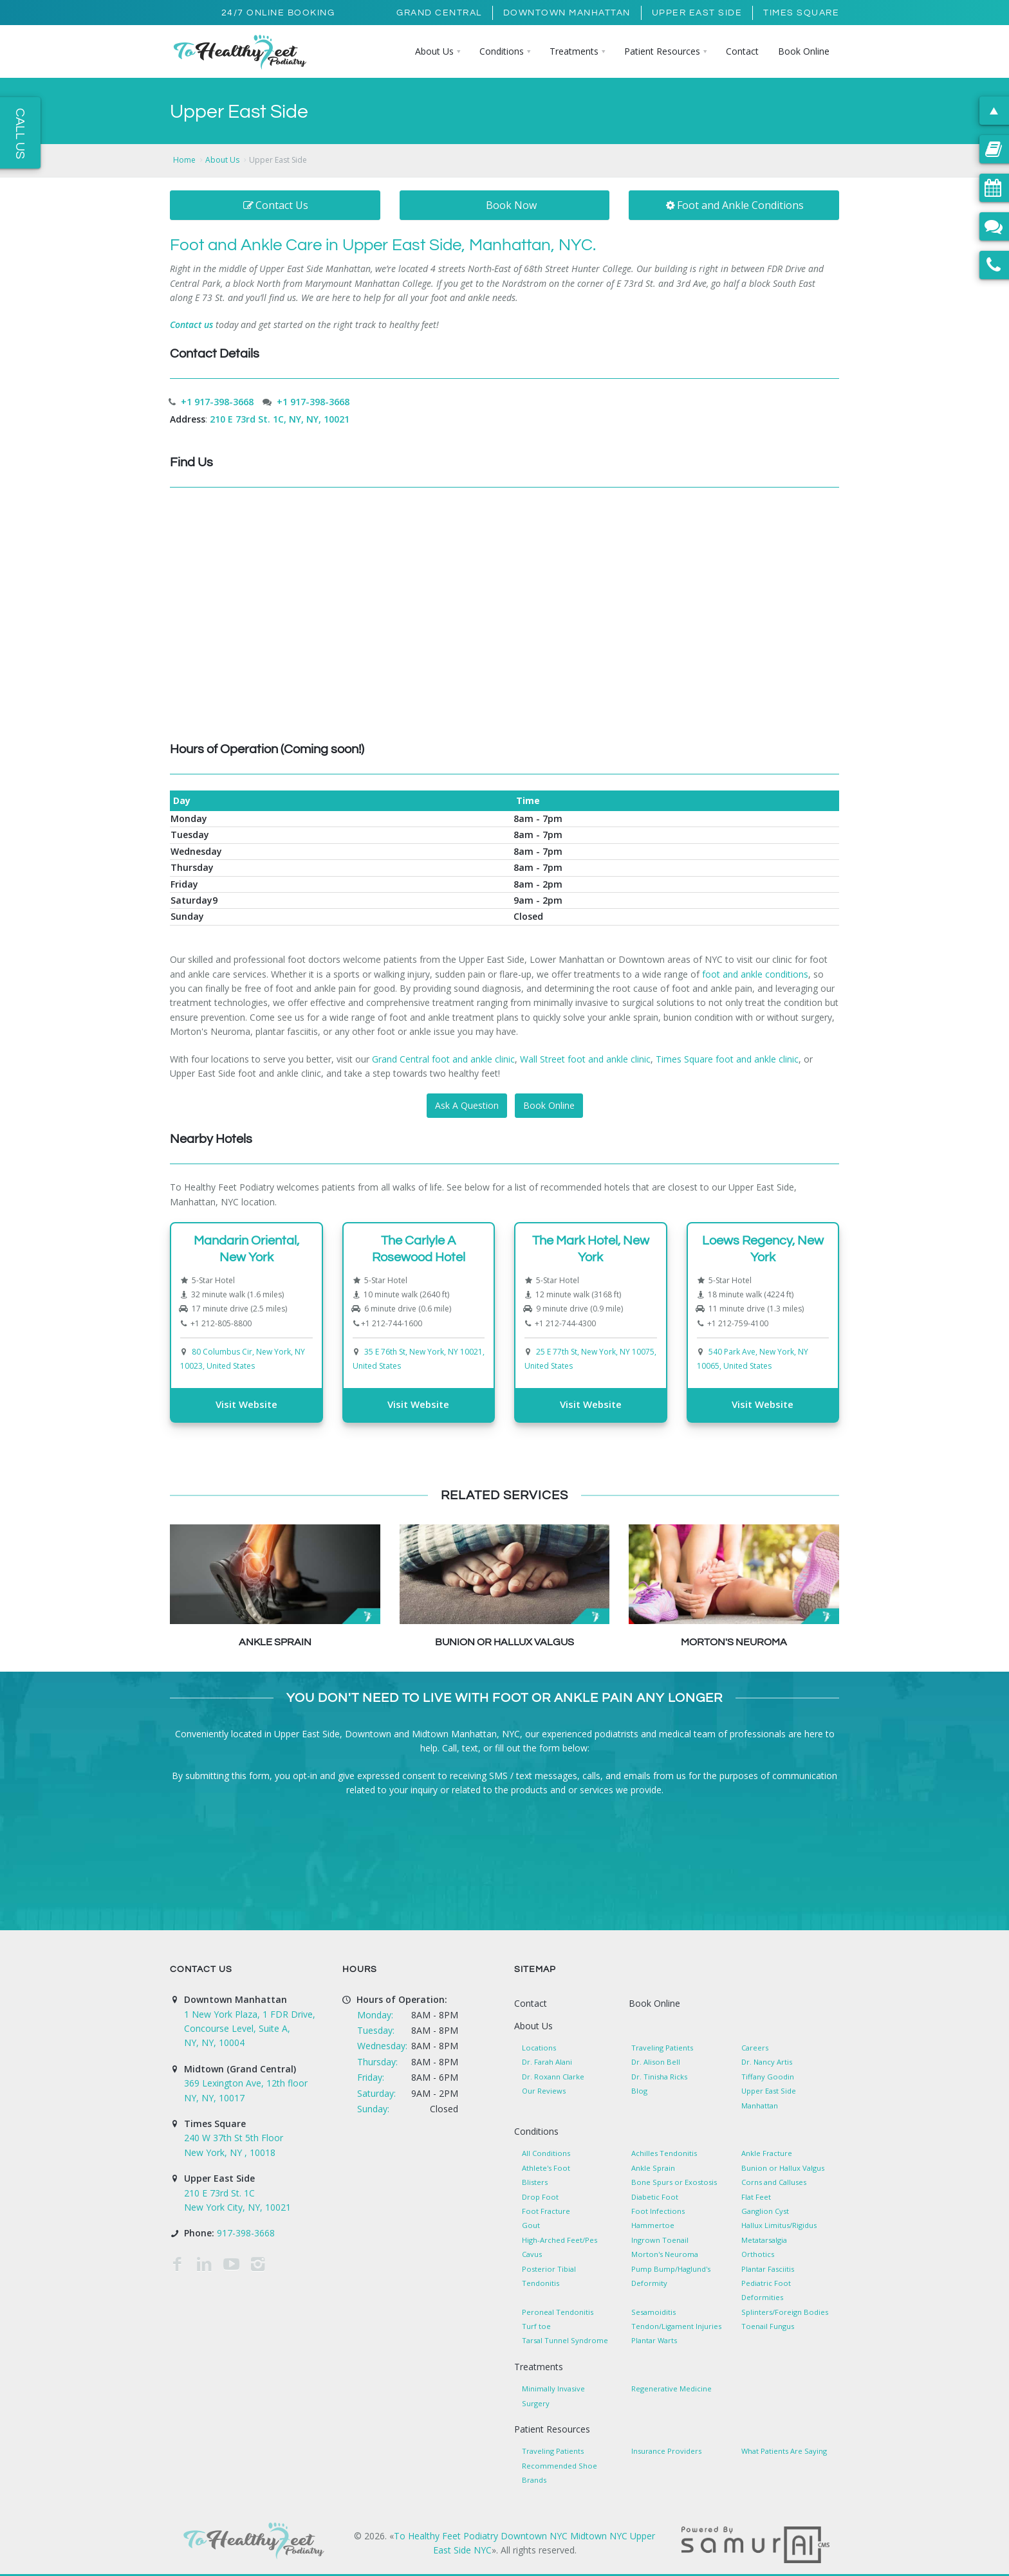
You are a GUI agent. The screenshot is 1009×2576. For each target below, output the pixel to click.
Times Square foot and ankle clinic (727, 1059)
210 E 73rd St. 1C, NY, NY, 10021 (279, 419)
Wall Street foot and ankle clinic (585, 1059)
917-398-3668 (246, 2233)
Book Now (511, 205)
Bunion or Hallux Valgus (504, 1642)
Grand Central (439, 12)
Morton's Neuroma (734, 1642)
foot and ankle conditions (755, 974)
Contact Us (275, 205)
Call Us (20, 133)
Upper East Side (697, 12)
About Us (222, 159)
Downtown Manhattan (567, 12)
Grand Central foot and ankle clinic (443, 1059)
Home (184, 159)
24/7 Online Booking (278, 12)
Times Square (801, 12)
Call (449, 1748)
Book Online (549, 1105)
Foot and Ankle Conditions (734, 205)
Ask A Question (467, 1105)
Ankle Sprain (275, 1642)
